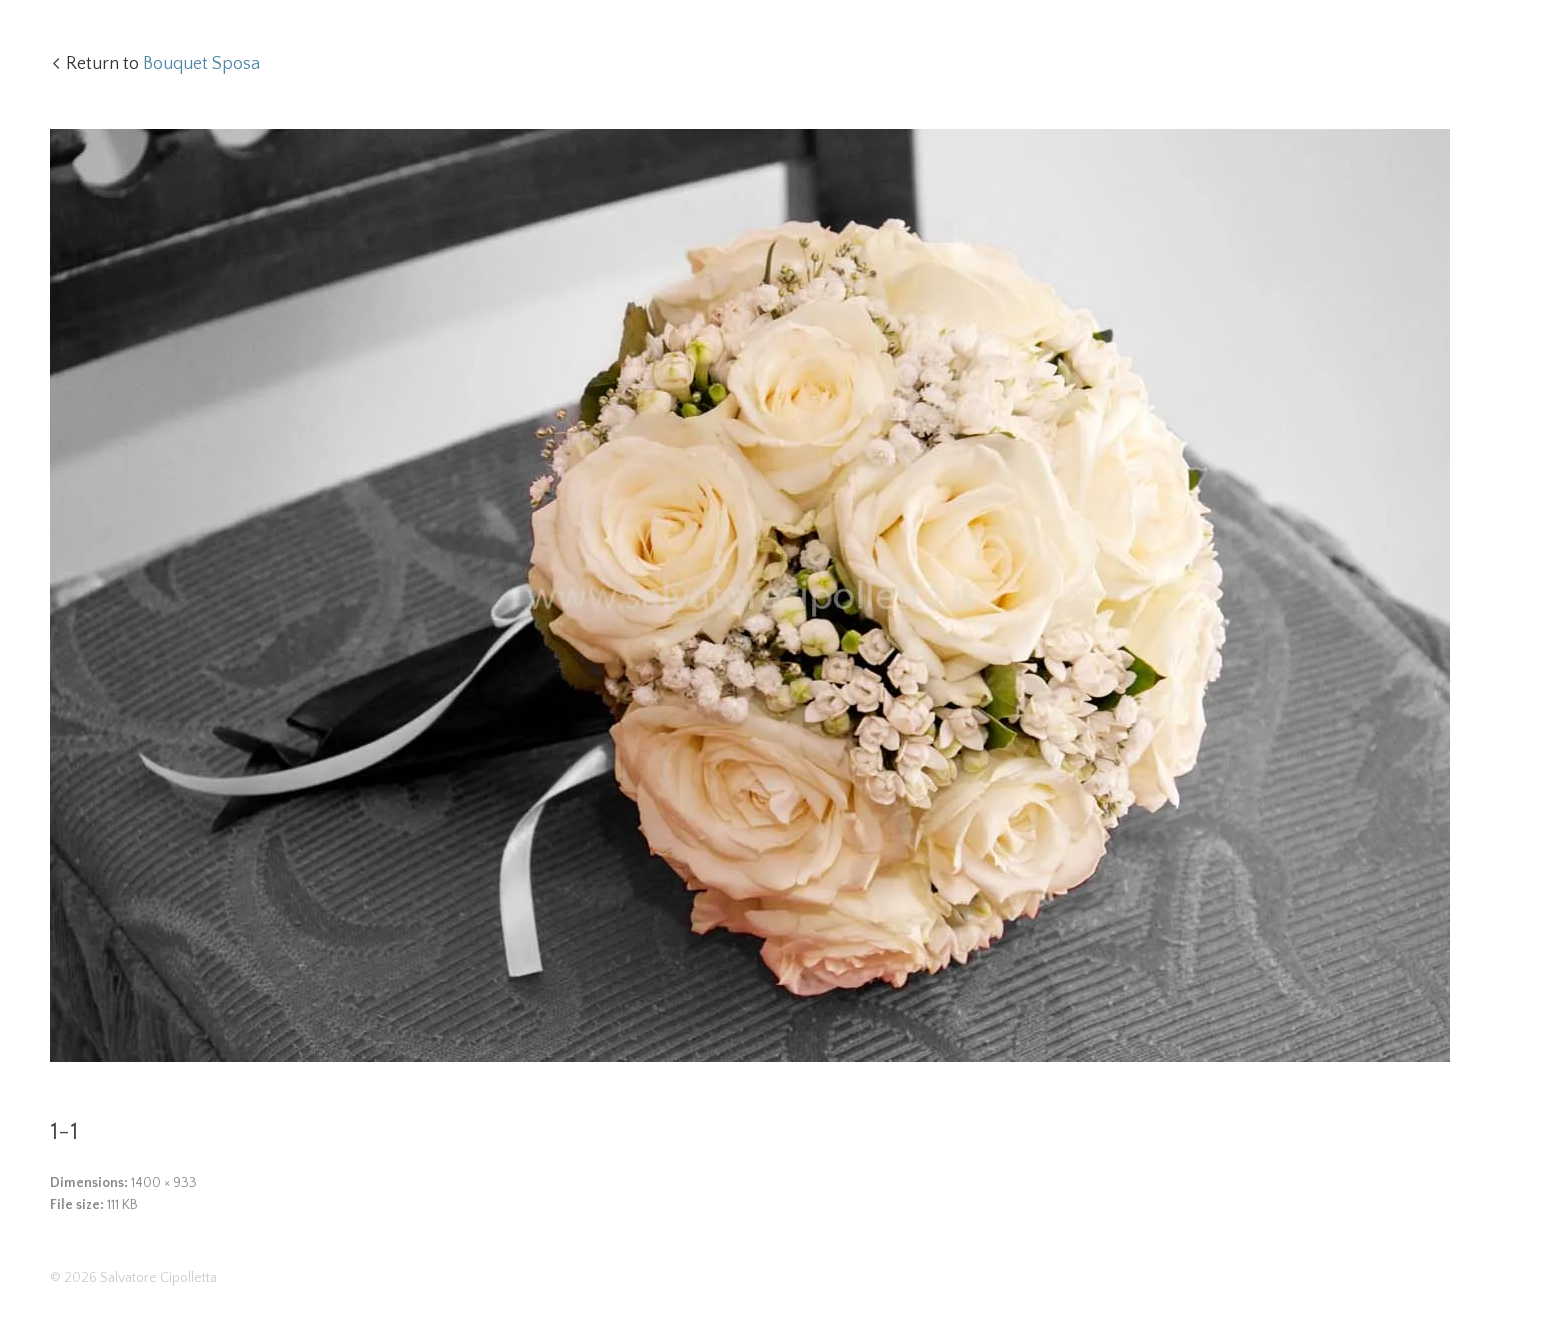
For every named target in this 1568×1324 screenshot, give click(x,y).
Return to (163, 64)
